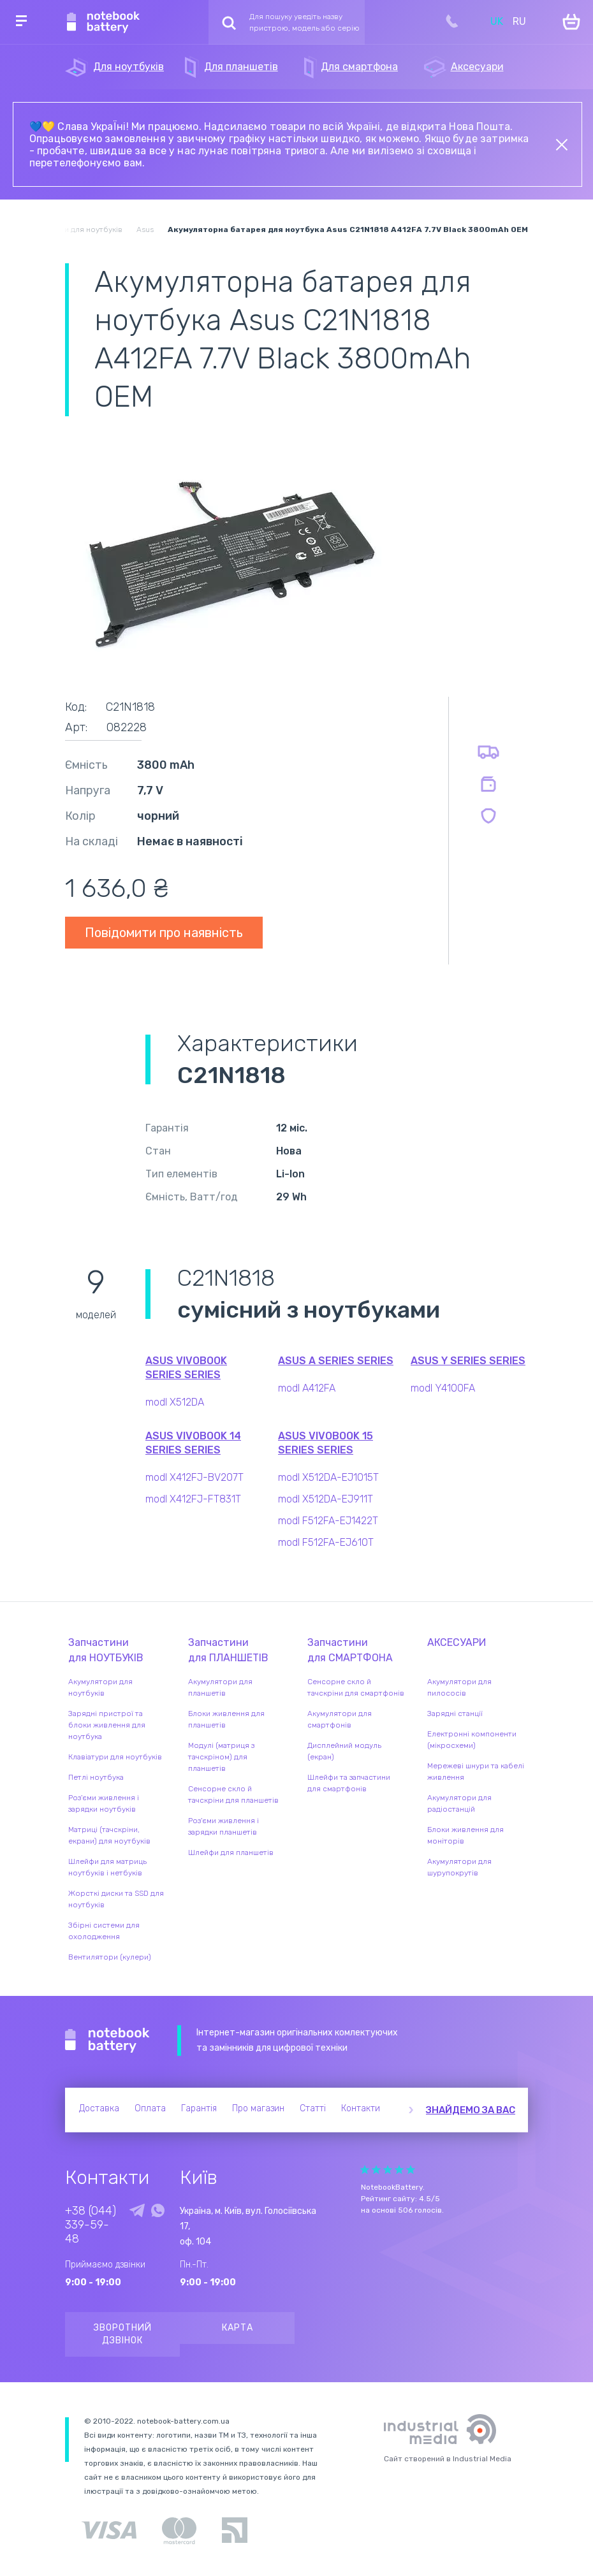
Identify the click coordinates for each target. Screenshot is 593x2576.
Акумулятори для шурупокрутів (459, 1867)
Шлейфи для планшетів (231, 1852)
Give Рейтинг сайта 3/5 (387, 2169)
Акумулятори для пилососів (459, 1687)
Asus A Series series (335, 1361)
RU (519, 21)
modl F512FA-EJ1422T (328, 1521)
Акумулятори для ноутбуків (100, 1687)
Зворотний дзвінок (123, 2334)
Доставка (99, 2108)
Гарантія (199, 2108)
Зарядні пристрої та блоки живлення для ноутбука (106, 1725)
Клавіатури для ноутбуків (115, 1756)
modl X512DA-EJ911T (325, 1499)
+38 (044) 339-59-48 (90, 2225)
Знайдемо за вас (470, 2110)
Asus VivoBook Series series (186, 1368)
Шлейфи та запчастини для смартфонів (348, 1783)
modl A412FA (306, 1388)
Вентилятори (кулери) (109, 1957)
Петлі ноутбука (96, 1777)
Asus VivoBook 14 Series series (193, 1443)
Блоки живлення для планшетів (226, 1719)
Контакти (360, 2108)
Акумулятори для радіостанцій (459, 1803)
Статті (313, 2108)
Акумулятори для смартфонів (339, 1719)
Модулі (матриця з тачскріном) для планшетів (221, 1757)
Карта (237, 2327)
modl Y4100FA (443, 1388)
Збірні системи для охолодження (104, 1931)
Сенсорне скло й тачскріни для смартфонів (355, 1687)
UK (496, 21)
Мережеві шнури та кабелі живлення (475, 1771)
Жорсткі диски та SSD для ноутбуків (116, 1899)
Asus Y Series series (468, 1361)
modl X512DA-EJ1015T (328, 1477)
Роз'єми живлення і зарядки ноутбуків (103, 1803)
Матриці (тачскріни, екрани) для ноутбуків (109, 1835)
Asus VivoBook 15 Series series (325, 1443)
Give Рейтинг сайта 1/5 (364, 2169)
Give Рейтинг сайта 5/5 (410, 2169)
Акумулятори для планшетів (220, 1687)
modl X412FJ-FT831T (193, 1499)
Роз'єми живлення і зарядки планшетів (223, 1826)
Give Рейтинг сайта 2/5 (376, 2169)
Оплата (150, 2108)
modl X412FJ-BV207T (194, 1477)
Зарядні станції (455, 1713)
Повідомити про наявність (164, 932)
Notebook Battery (107, 2040)
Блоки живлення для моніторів (465, 1835)
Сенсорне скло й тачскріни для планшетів (233, 1794)
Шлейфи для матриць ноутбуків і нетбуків (107, 1867)
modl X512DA (174, 1402)
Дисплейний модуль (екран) (344, 1751)
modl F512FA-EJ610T (326, 1542)
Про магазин (258, 2108)
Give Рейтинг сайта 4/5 (399, 2169)
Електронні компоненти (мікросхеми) (471, 1739)
